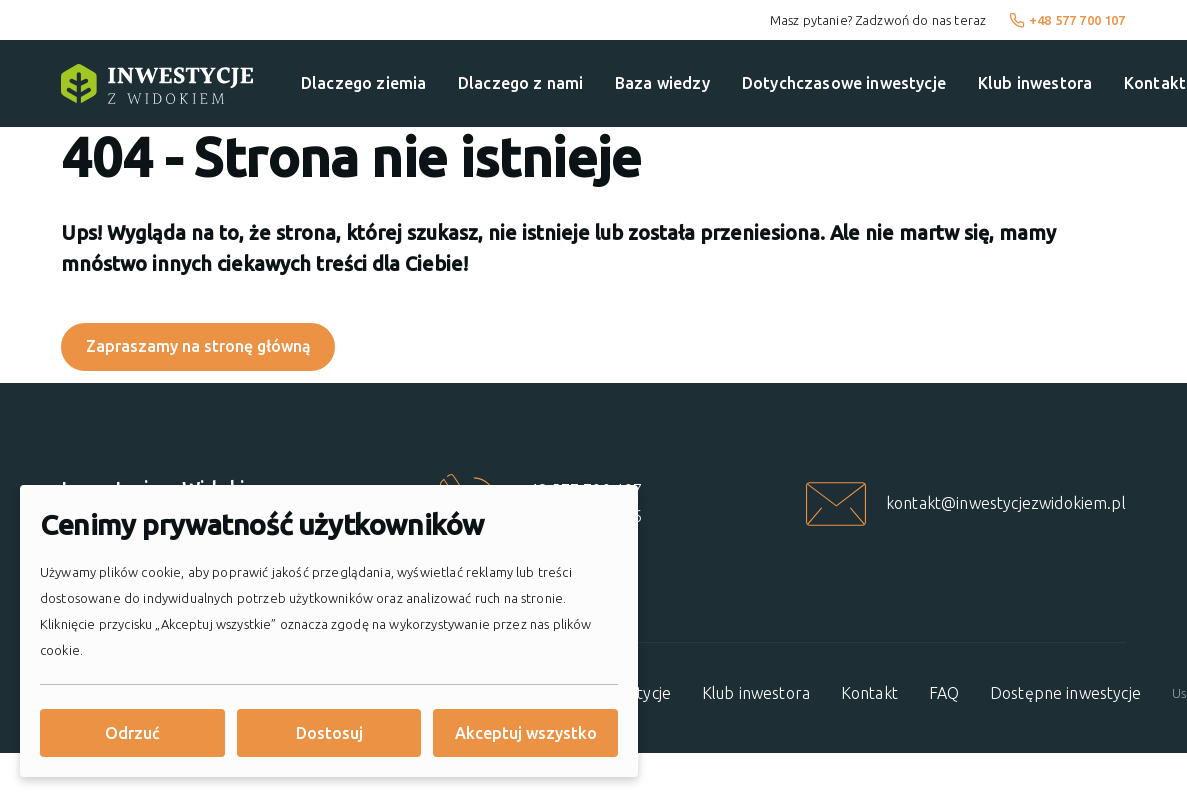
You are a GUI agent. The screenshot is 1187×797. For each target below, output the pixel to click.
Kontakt (869, 693)
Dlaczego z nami (520, 83)
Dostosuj (329, 733)
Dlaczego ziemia (363, 83)
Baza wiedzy (662, 83)
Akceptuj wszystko (526, 733)
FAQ (944, 693)
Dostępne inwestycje (1065, 693)
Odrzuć (132, 733)
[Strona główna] (157, 84)
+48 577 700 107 (1067, 20)
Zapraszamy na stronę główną (198, 347)
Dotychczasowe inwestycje (844, 83)
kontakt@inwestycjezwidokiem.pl (1006, 503)
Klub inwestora (1035, 83)
